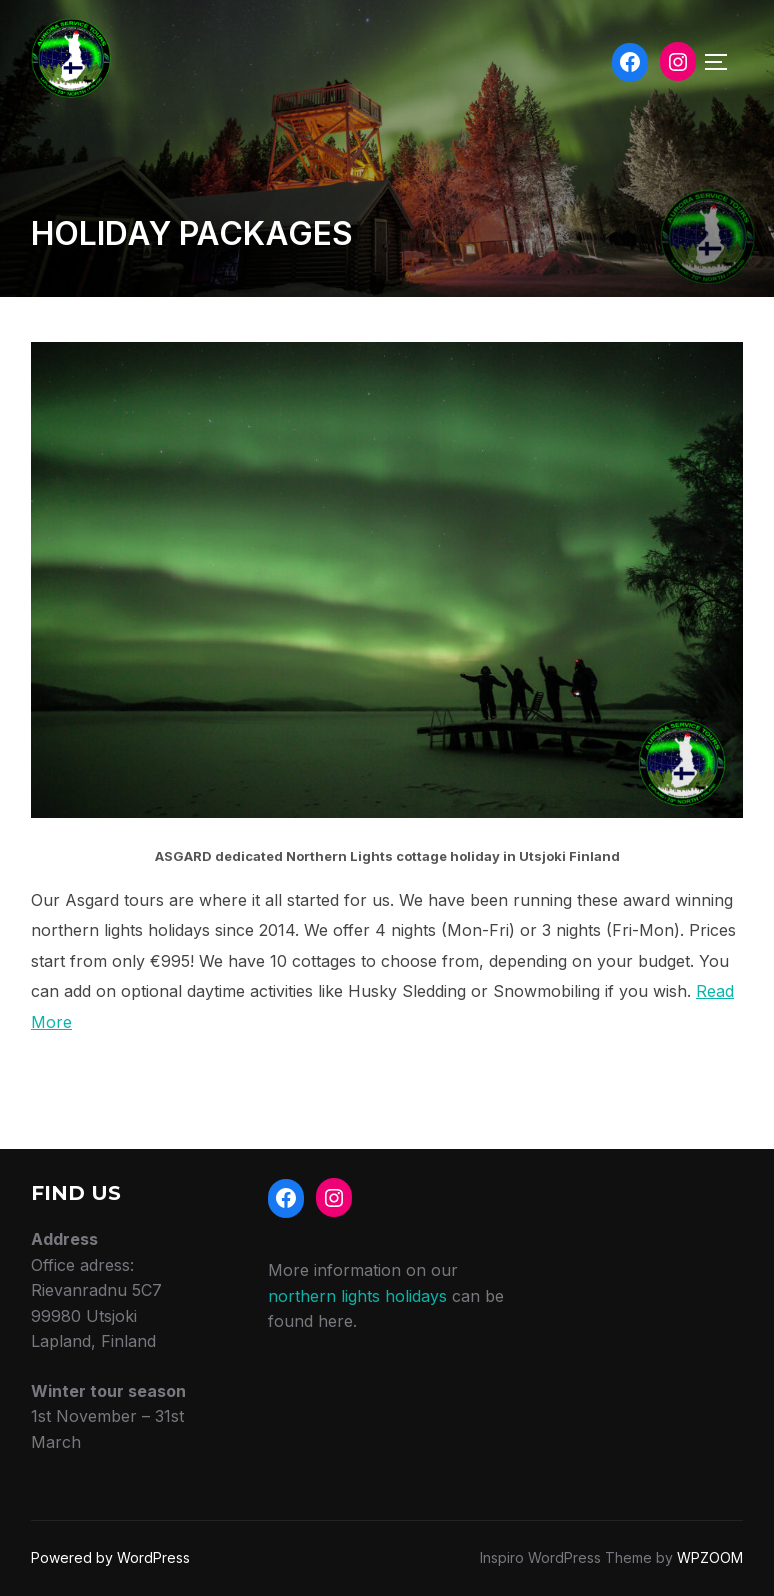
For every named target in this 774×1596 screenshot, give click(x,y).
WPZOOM (710, 1557)
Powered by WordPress (110, 1557)
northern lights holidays (357, 1296)
